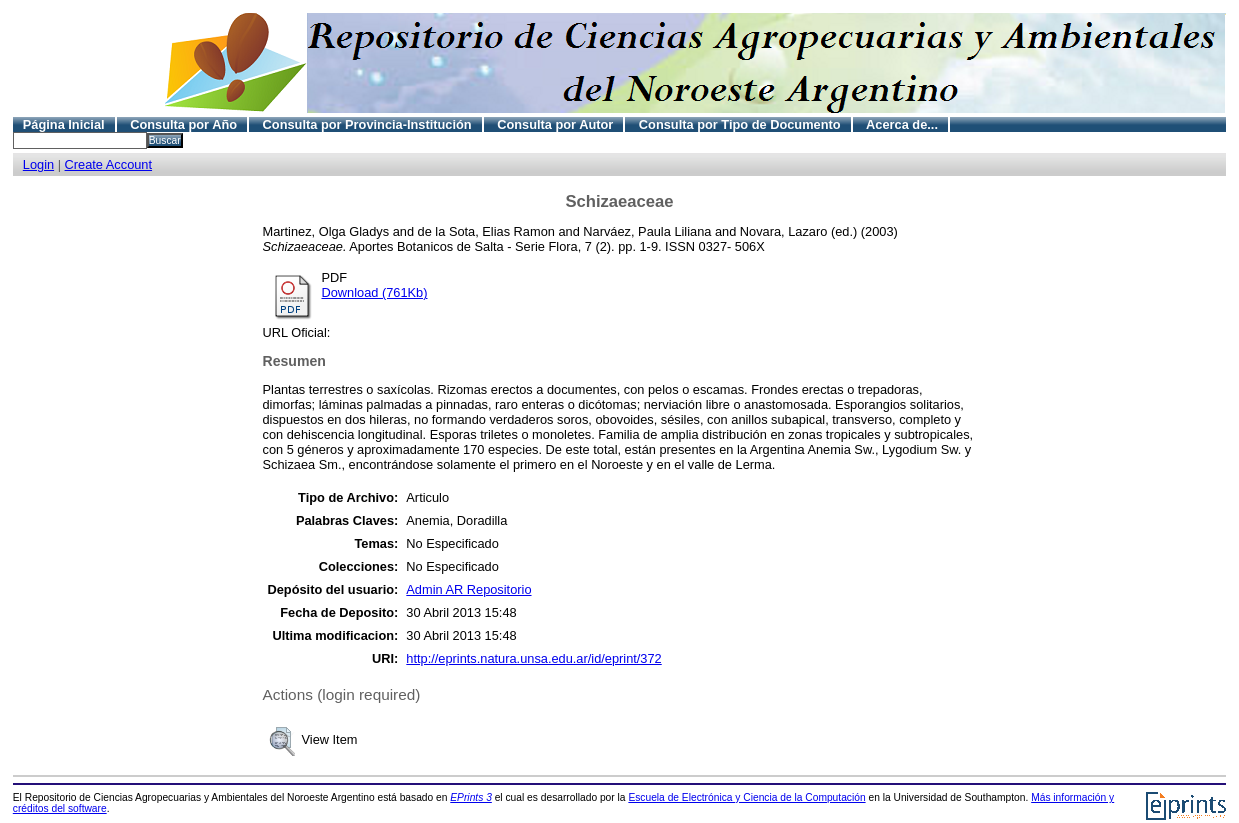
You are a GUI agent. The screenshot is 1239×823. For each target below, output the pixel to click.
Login (38, 164)
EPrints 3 (471, 797)
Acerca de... (902, 124)
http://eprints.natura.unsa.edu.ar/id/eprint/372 (533, 658)
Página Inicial (64, 124)
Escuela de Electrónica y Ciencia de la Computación (746, 797)
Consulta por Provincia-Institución (367, 124)
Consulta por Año (183, 124)
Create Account (109, 164)
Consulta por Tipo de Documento (740, 124)
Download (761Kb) (375, 292)
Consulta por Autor (555, 124)
